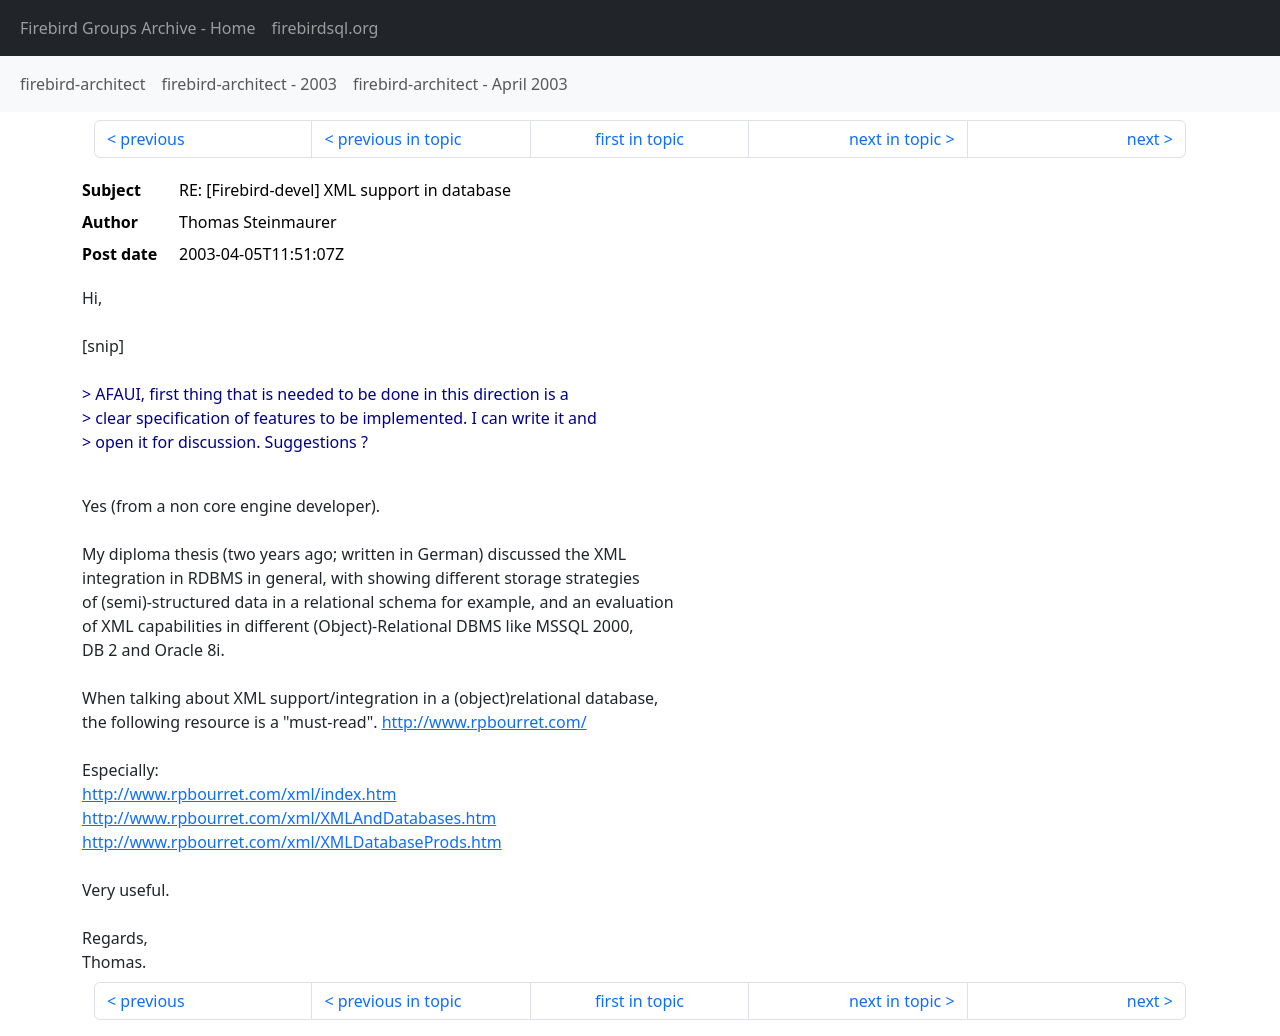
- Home (138, 28)
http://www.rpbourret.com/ (484, 722)
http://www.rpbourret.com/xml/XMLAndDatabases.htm (289, 818)
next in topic (895, 139)
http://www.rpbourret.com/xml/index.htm (239, 794)
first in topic (639, 139)
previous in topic (400, 139)
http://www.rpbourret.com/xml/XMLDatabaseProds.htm (292, 842)
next (1143, 139)
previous (152, 139)
